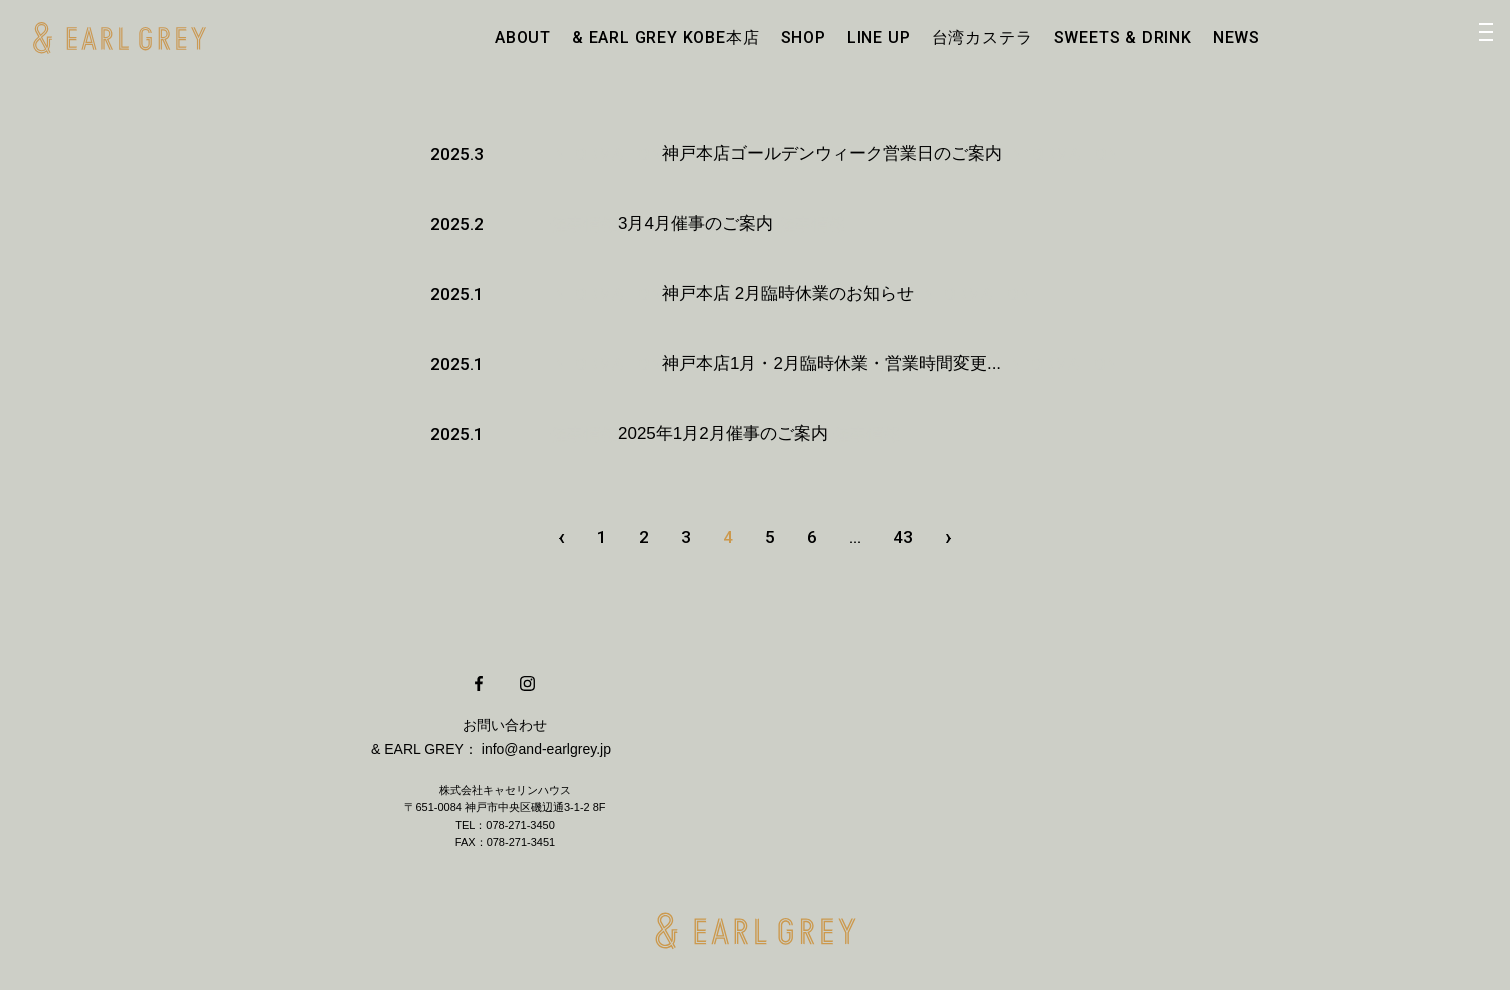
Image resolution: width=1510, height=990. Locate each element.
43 (903, 537)
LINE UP (879, 37)
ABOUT (523, 37)
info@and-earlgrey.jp (546, 749)
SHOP (803, 37)
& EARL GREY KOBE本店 (665, 37)
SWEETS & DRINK (1123, 37)
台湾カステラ (982, 37)
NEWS (1236, 37)
